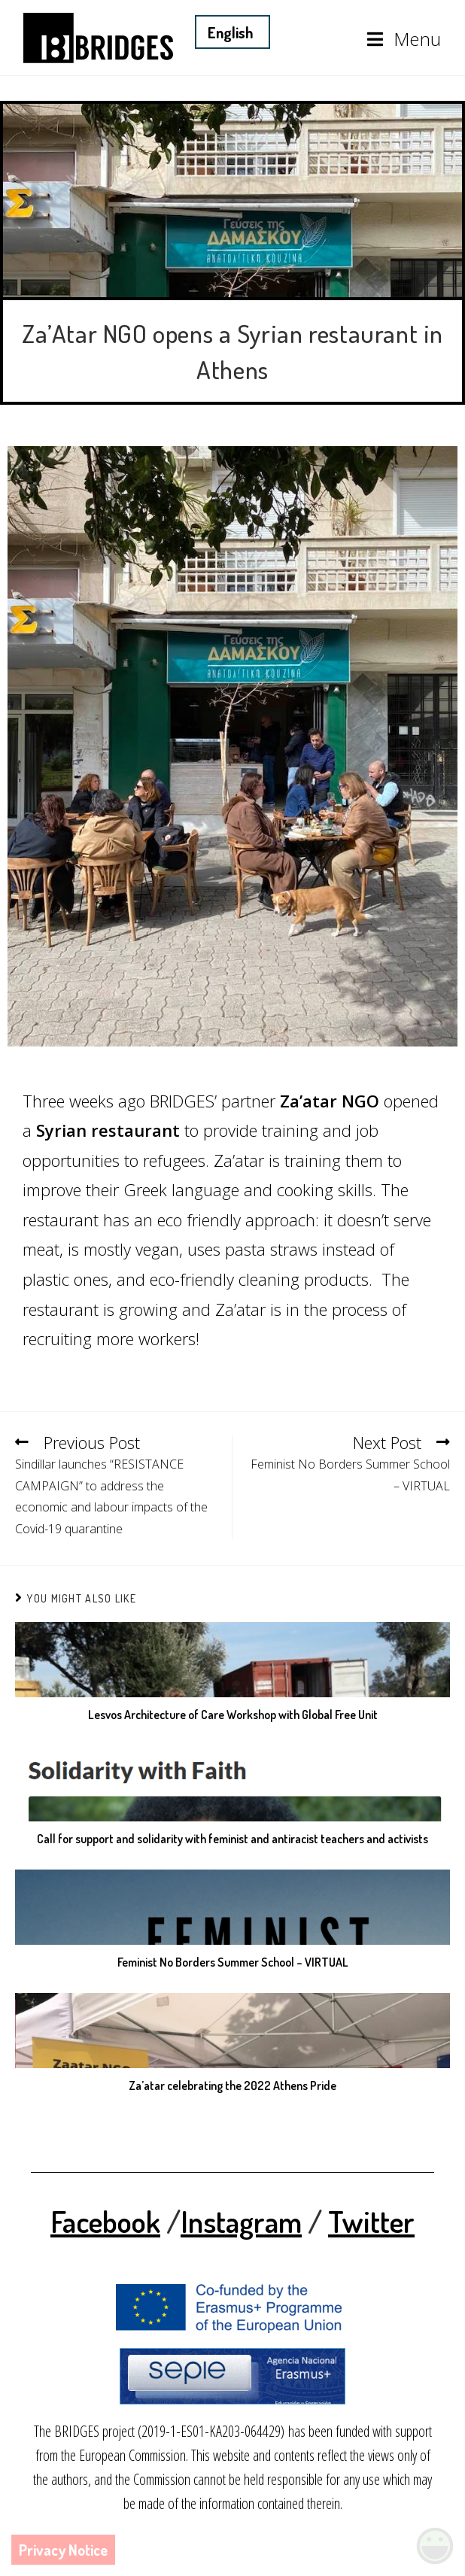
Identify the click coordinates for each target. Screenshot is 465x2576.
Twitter (371, 2221)
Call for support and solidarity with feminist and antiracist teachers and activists (232, 1838)
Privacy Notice (63, 2549)
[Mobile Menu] (404, 39)
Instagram (241, 2221)
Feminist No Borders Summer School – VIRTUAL (232, 1962)
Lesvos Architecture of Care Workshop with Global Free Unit (233, 1714)
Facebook (105, 2221)
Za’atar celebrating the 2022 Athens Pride (232, 2085)
